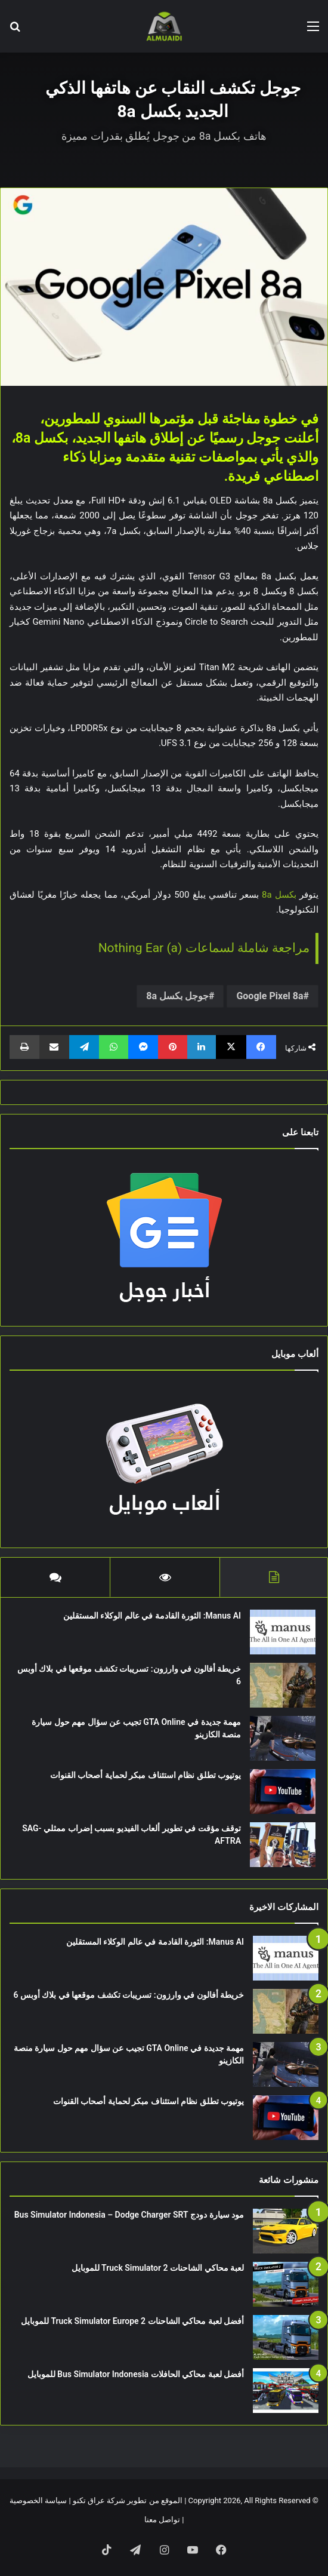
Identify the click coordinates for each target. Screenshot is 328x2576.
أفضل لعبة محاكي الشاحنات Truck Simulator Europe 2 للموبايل (132, 2321)
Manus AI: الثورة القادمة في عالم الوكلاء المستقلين (152, 1615)
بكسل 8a (279, 894)
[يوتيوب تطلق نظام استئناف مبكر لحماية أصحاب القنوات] (282, 1791)
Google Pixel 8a (269, 996)
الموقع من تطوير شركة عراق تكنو (127, 2500)
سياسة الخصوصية (38, 2500)
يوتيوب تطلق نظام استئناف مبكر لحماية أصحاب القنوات (145, 1775)
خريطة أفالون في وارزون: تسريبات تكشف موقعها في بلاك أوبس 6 (128, 1995)
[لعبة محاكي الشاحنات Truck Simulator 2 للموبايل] (285, 2284)
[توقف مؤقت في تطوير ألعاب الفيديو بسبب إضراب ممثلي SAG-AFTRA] (282, 1844)
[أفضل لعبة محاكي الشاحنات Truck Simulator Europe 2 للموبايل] (285, 2337)
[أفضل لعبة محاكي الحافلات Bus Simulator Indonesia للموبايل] (285, 2390)
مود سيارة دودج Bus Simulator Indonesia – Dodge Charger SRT (129, 2214)
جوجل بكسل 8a (177, 996)
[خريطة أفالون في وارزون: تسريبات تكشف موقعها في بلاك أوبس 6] (282, 1685)
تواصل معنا (162, 2519)
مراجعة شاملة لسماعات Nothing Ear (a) (204, 948)
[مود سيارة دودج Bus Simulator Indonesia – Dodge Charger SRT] (285, 2231)
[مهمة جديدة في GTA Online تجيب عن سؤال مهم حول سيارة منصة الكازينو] (282, 1738)
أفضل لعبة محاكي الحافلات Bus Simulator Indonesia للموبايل (135, 2374)
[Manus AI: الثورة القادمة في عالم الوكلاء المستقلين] (282, 1632)
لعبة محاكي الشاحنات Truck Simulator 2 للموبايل (158, 2268)
